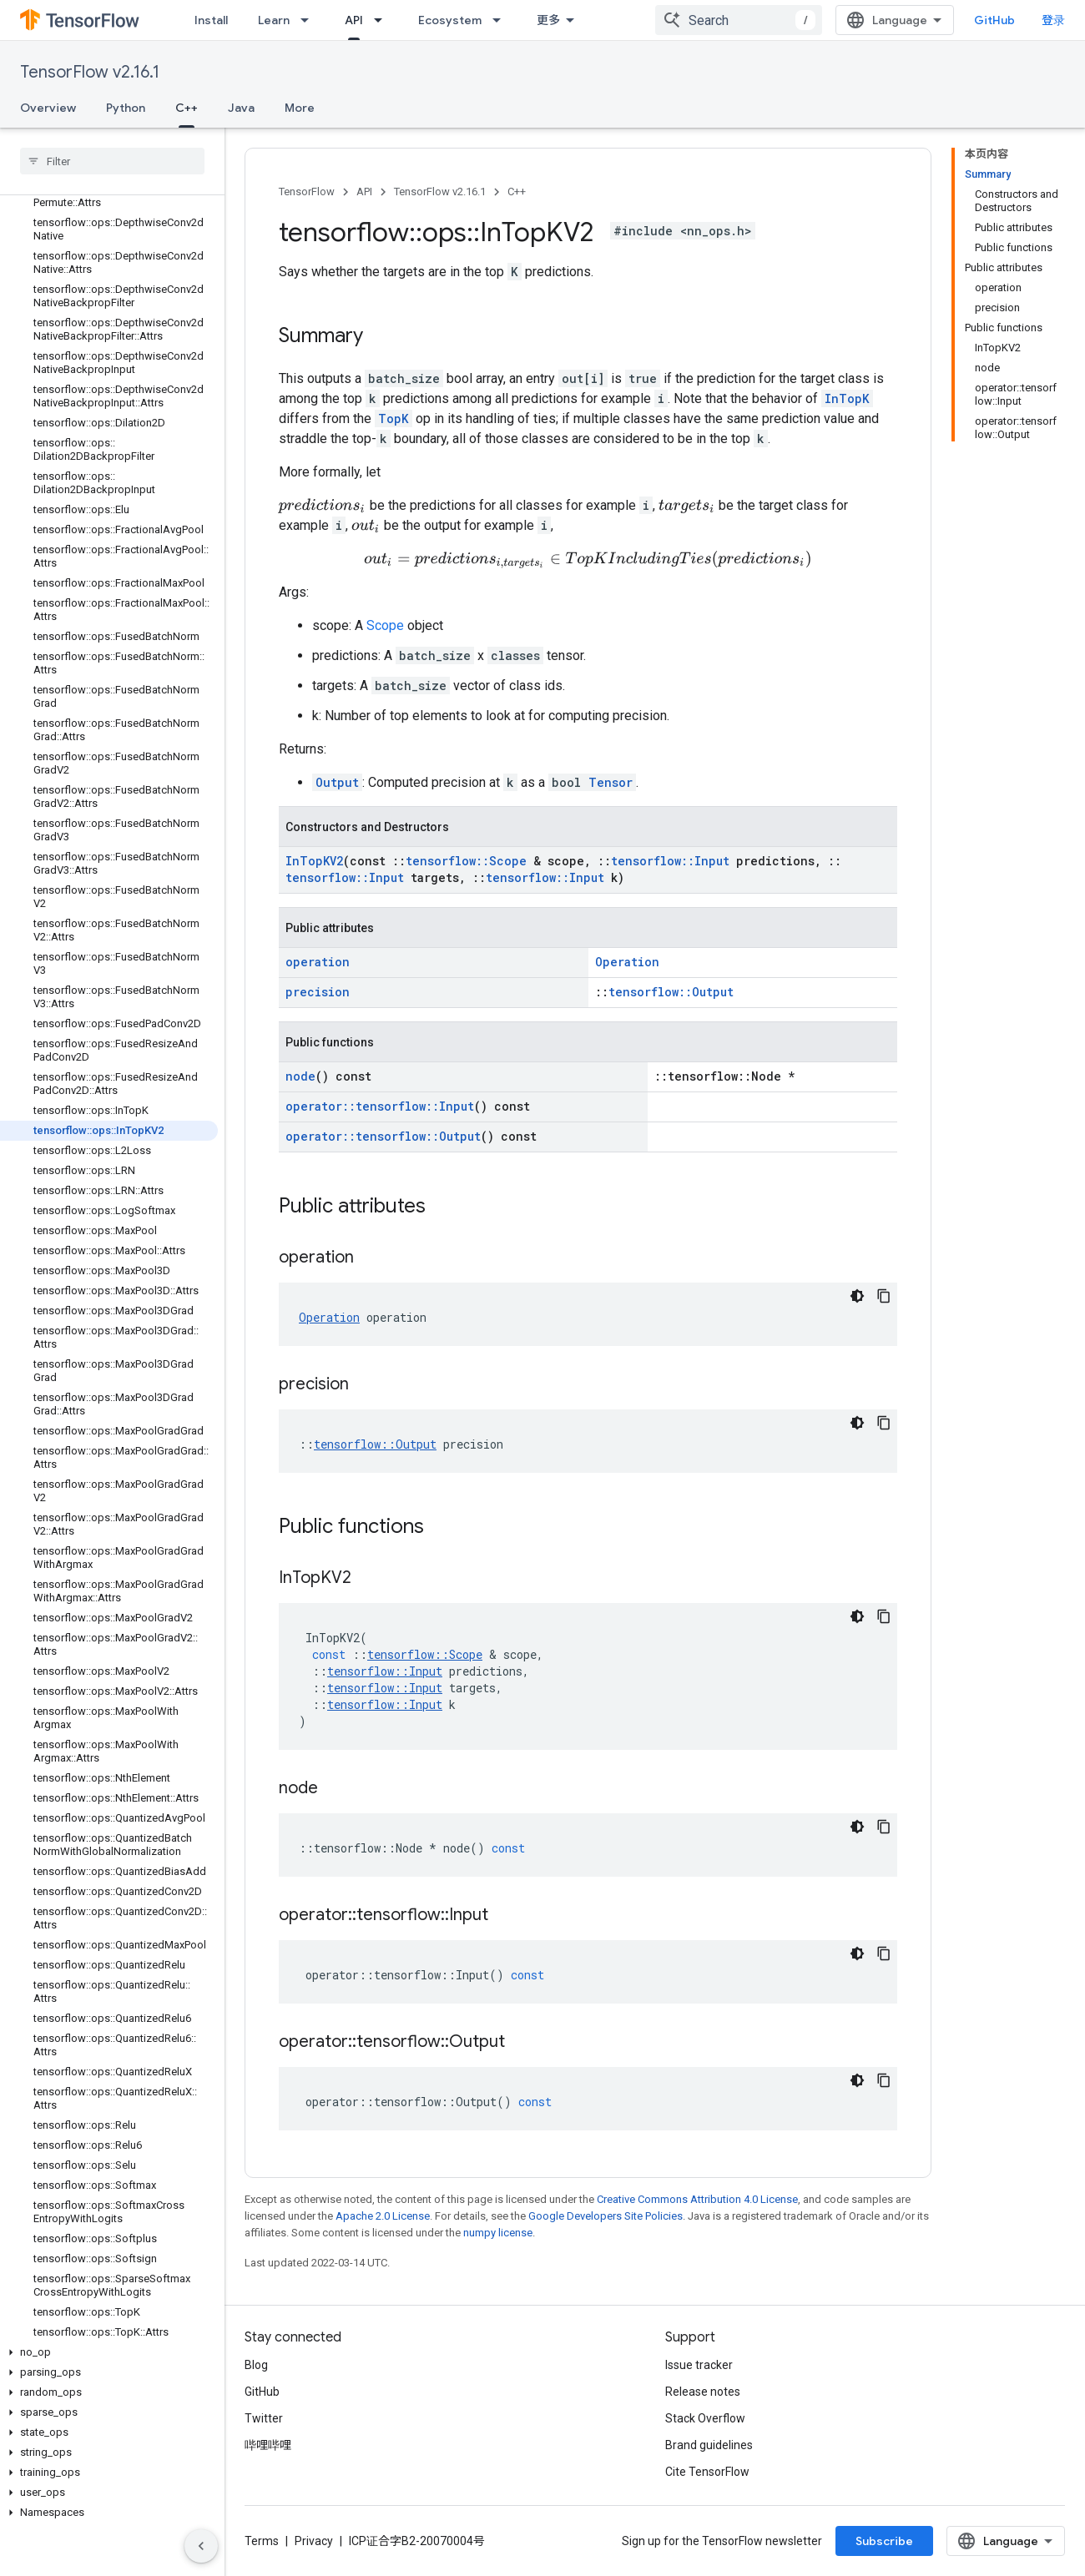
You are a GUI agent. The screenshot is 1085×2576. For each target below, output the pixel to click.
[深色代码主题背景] (857, 1302)
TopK (393, 418)
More (300, 107)
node (300, 1083)
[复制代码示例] (884, 1302)
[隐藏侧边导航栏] (201, 2546)
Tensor (610, 789)
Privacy (314, 2547)
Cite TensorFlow (707, 2478)
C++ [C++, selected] (186, 107)
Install (211, 20)
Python (125, 107)
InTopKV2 (314, 867)
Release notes (702, 2398)
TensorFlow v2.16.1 (89, 72)
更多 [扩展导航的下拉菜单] (548, 20)
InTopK (847, 398)
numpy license (497, 2239)
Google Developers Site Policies (605, 2222)
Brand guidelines (709, 2451)
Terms (262, 2547)
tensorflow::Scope (466, 867)
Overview (48, 107)
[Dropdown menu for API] (383, 20)
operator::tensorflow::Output (383, 1143)
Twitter (264, 2425)
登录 (1053, 20)
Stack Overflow (705, 2425)
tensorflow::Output (671, 998)
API (364, 191)
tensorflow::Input (670, 867)
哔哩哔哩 (268, 2451)
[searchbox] (112, 161)
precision (317, 998)
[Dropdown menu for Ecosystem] (502, 20)
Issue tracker (699, 2371)
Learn (274, 20)
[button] (109, 2352)
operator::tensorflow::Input (379, 1113)
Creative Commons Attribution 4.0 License (697, 2206)
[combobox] (738, 20)
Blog (256, 2371)
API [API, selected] (354, 20)
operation (317, 968)
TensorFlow (307, 191)
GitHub (994, 20)
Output (337, 789)
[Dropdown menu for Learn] (310, 20)
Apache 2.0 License (383, 2222)
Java (241, 107)
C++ (516, 191)
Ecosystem (450, 20)
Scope (385, 632)
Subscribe (884, 2547)
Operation (627, 968)
